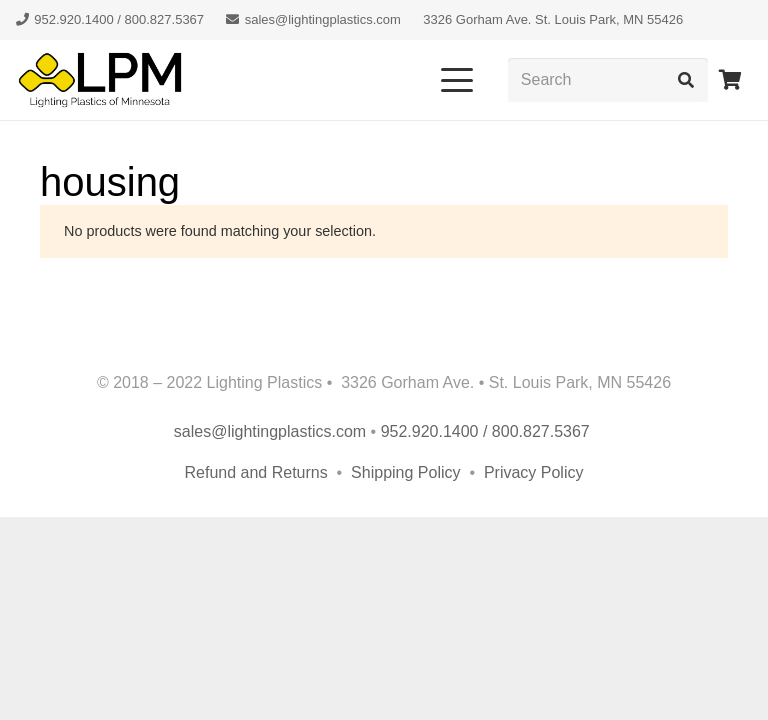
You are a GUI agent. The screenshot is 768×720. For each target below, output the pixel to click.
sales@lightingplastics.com (270, 431)
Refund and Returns (256, 472)
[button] (457, 80)
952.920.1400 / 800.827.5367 (488, 431)
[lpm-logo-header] (100, 80)
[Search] (608, 80)
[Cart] (730, 80)
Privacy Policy (534, 472)
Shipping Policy (408, 472)
